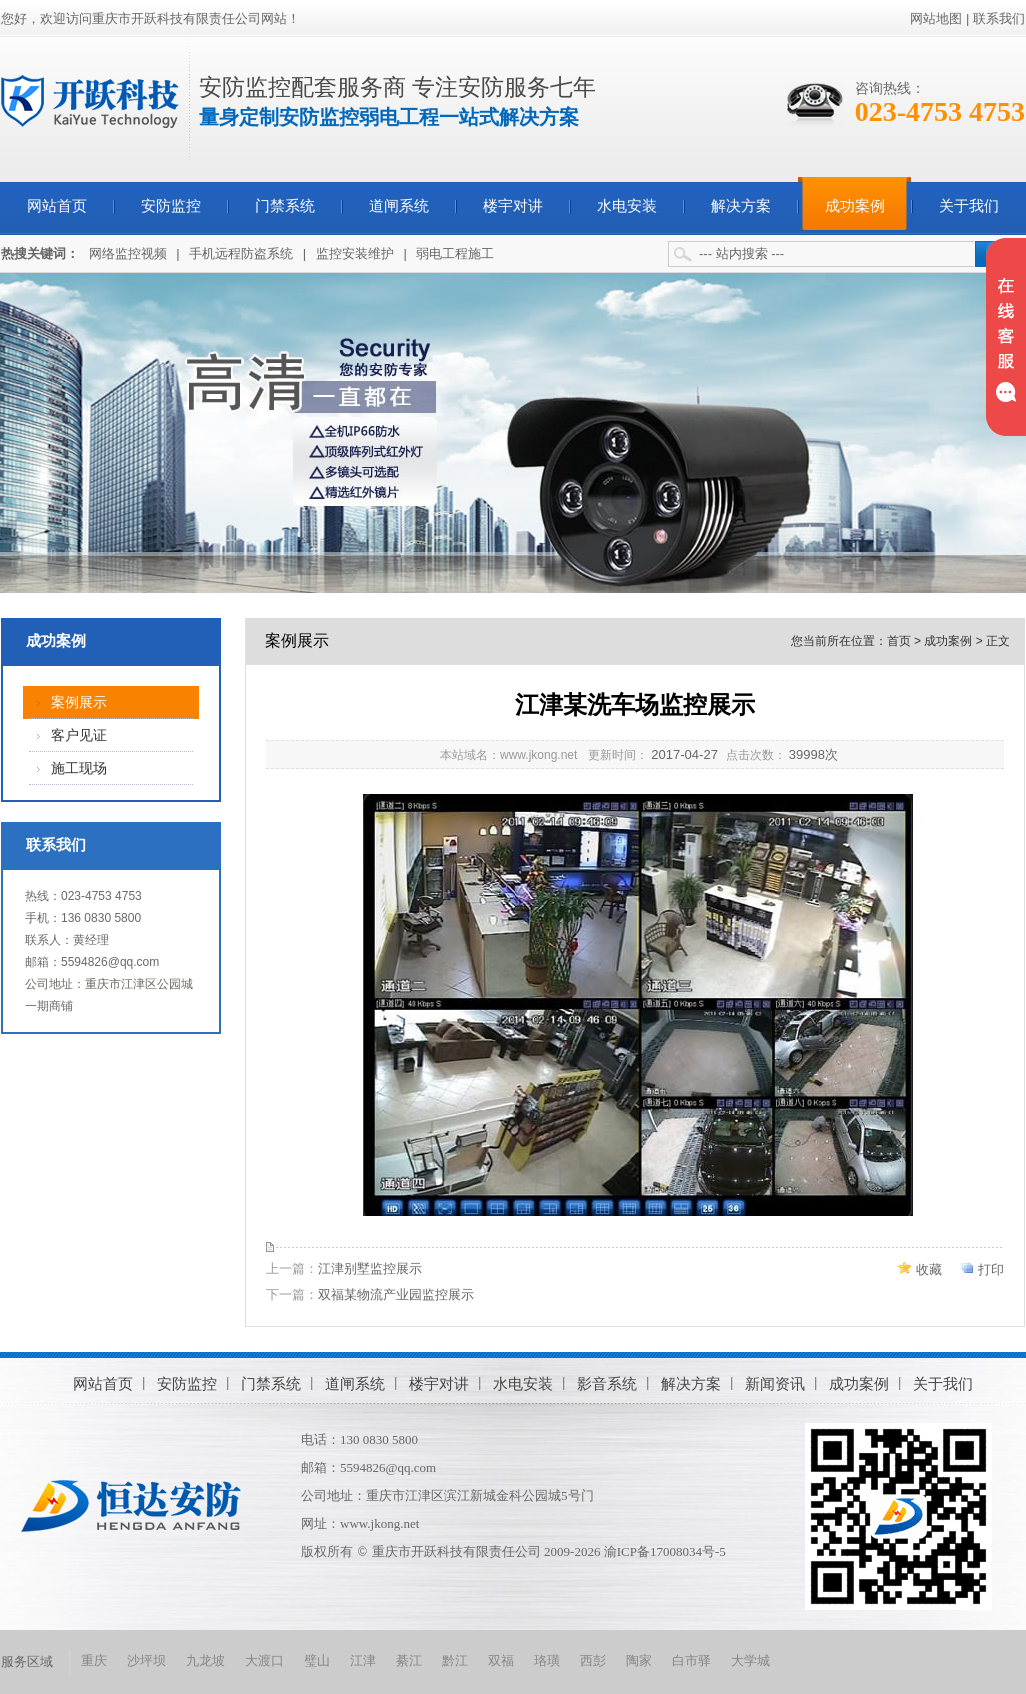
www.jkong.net (379, 1523)
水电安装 (627, 206)
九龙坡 (205, 1660)
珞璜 (547, 1660)
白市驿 (691, 1660)
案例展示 (79, 702)
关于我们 (969, 206)
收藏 (929, 1269)
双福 (501, 1660)
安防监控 (171, 206)
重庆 (94, 1660)
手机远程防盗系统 (241, 253)
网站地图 (936, 18)
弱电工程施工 (455, 253)
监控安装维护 (355, 253)
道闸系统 (399, 206)
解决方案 (741, 206)
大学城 (750, 1660)
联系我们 (999, 18)
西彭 (593, 1660)
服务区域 (27, 1661)
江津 (363, 1660)
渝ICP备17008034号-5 (665, 1551)
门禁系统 (285, 206)
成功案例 (855, 206)
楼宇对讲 (513, 206)
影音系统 (607, 1383)
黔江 (455, 1660)
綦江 (409, 1660)
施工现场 (79, 768)
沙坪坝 (146, 1660)
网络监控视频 (128, 253)
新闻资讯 (775, 1383)
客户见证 (79, 735)
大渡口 (264, 1660)
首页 (899, 641)
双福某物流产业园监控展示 (396, 1294)
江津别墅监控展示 (370, 1268)
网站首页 (57, 206)
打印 (991, 1269)
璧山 (317, 1660)
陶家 (639, 1660)
